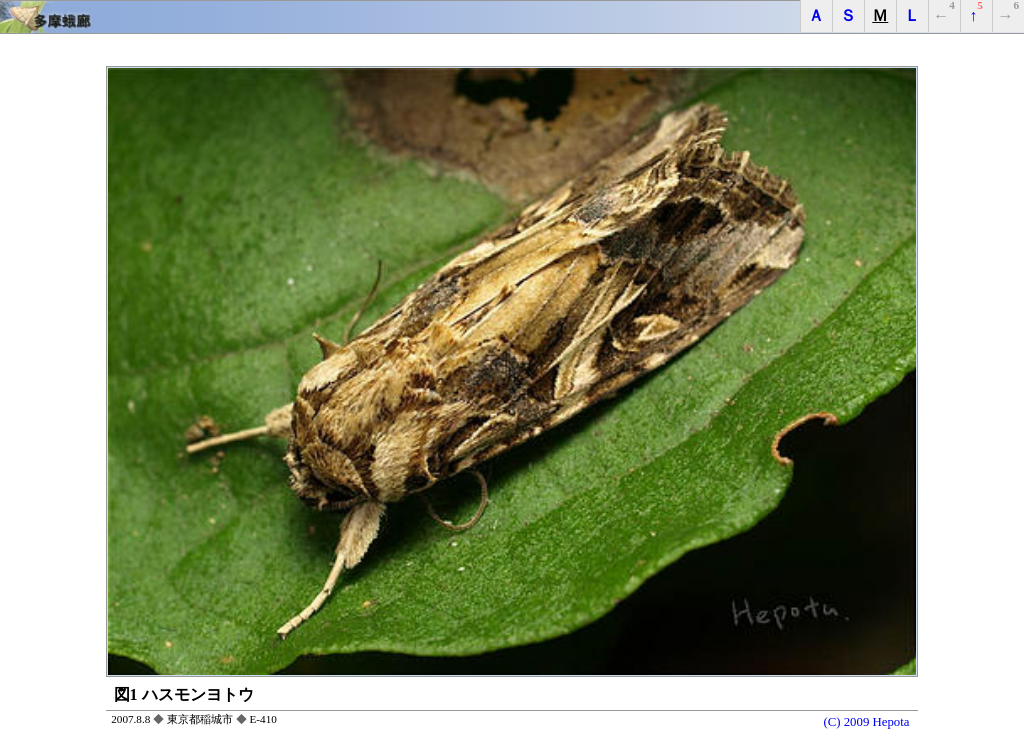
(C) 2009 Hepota (866, 721)
